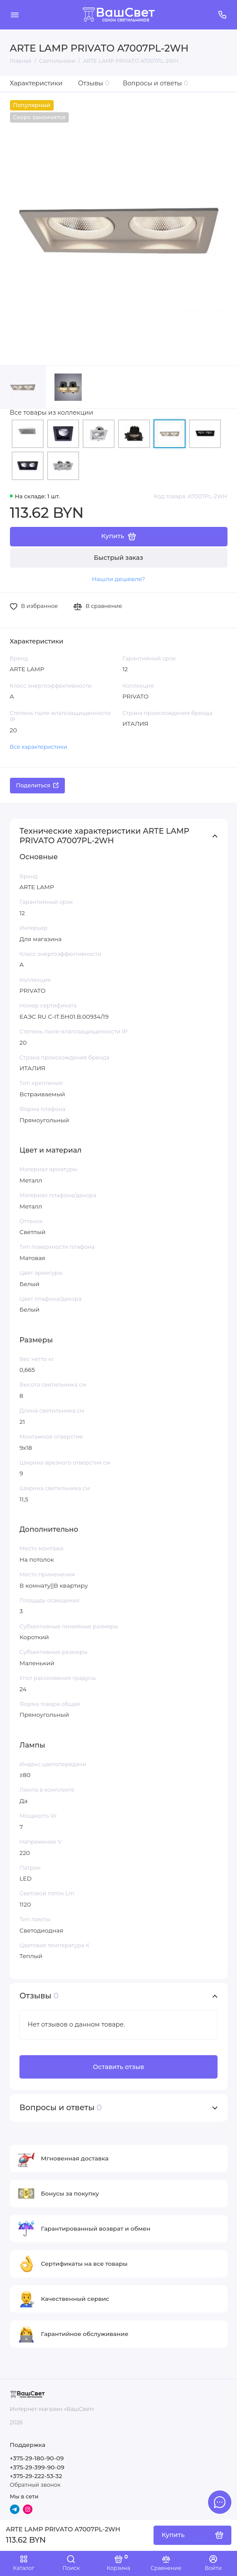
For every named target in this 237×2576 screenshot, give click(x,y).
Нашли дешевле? (118, 578)
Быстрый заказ (118, 558)
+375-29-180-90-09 (37, 2458)
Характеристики (36, 83)
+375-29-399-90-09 (37, 2467)
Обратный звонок (35, 2485)
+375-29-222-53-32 (36, 2475)
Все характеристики (38, 747)
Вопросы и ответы (155, 83)
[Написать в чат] (219, 2502)
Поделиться (37, 785)
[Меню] (14, 14)
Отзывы (93, 83)
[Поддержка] (222, 14)
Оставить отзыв (118, 2067)
